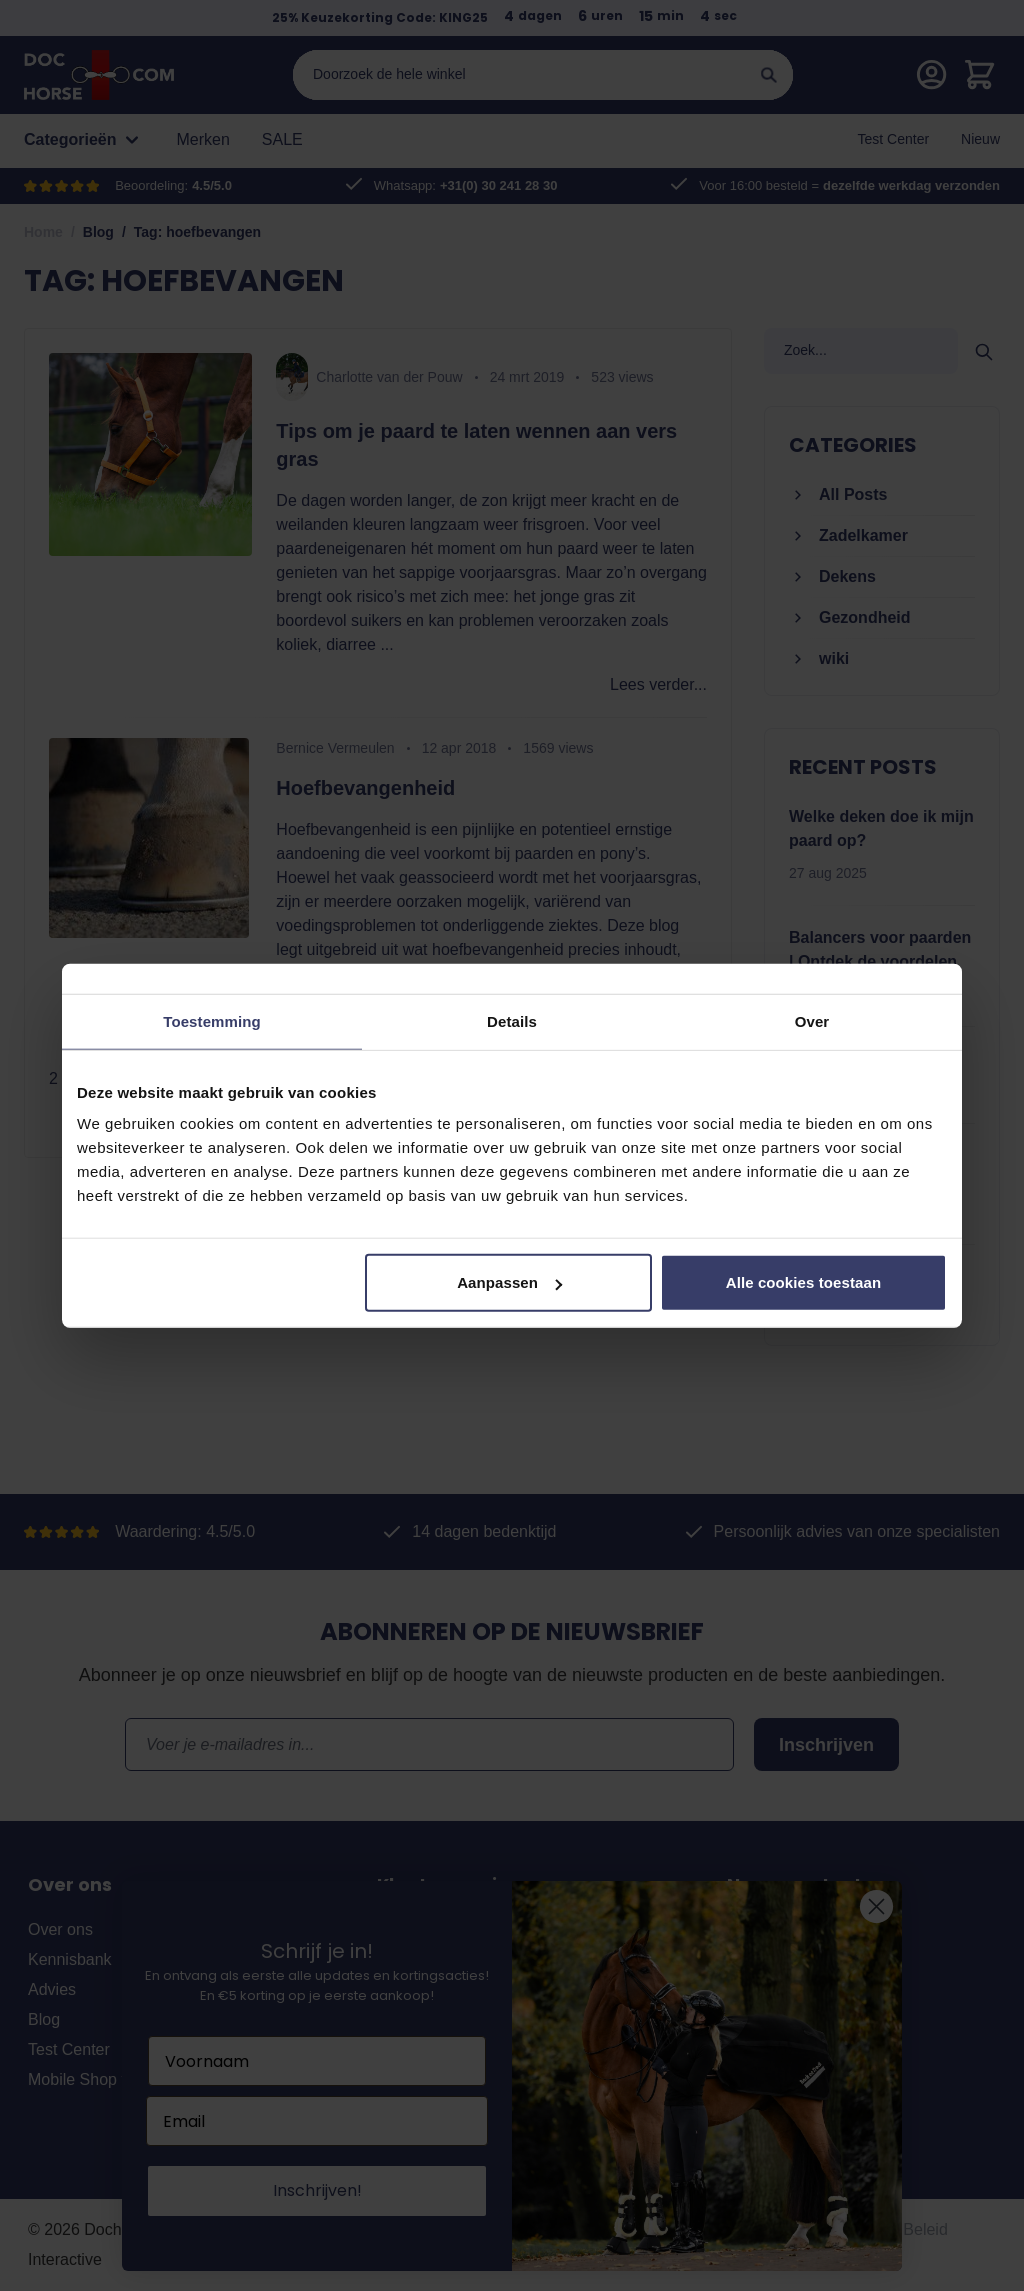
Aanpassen (509, 1282)
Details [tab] (512, 1020)
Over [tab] (812, 1020)
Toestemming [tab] (212, 1020)
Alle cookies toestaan (804, 1282)
